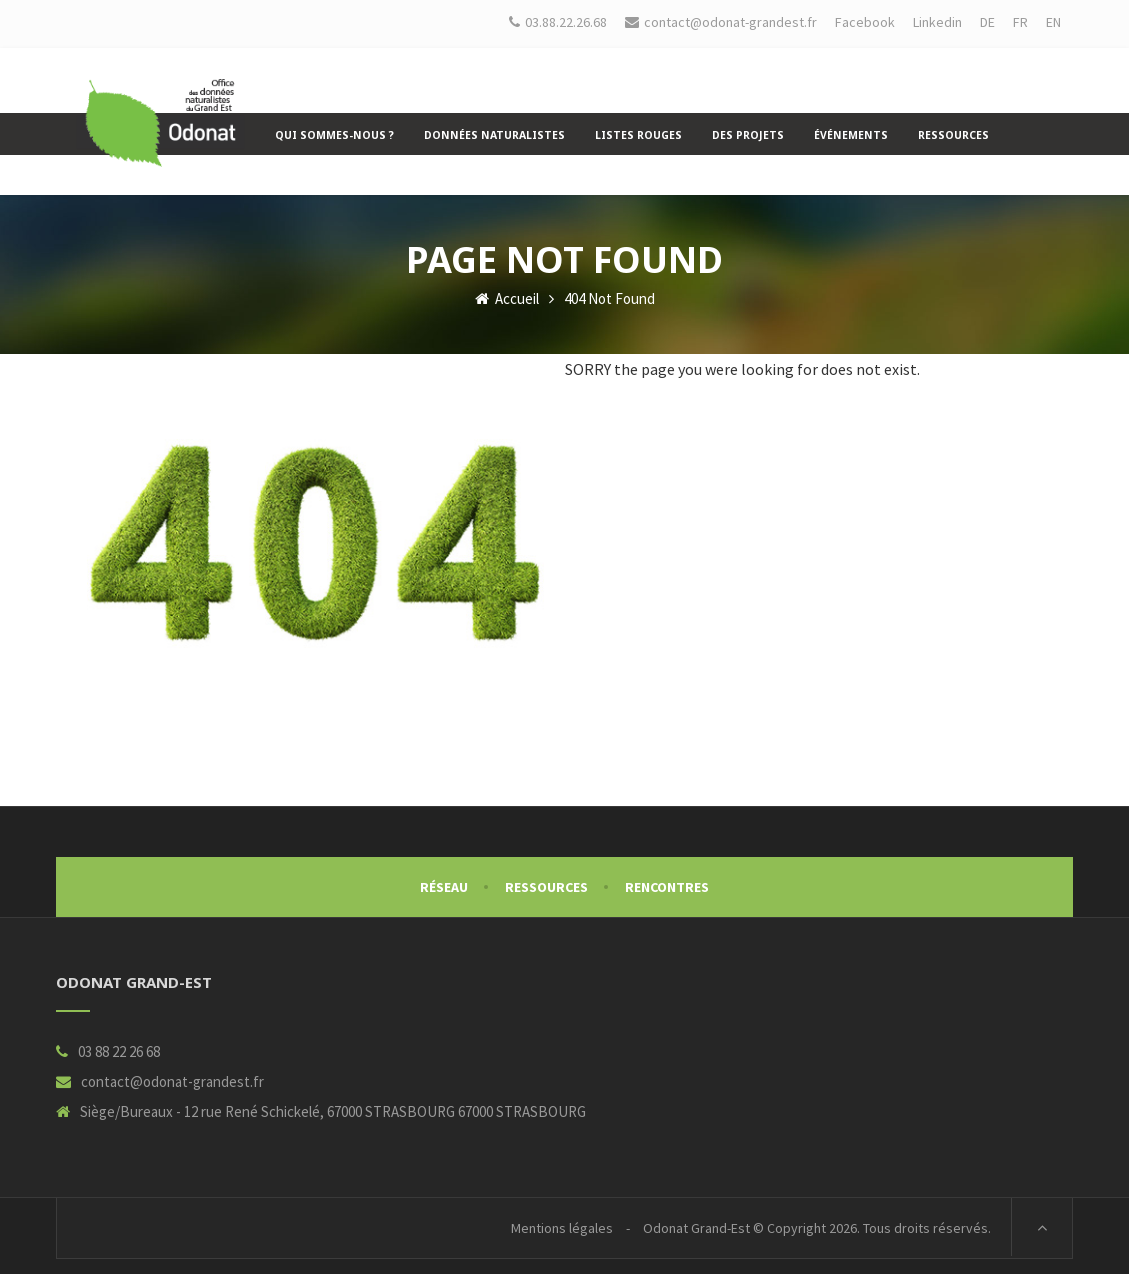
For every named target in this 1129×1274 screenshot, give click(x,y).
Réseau (444, 887)
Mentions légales (562, 1228)
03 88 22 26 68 (119, 1051)
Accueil (507, 298)
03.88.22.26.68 (558, 22)
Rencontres (667, 887)
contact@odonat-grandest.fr (172, 1081)
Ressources (546, 887)
